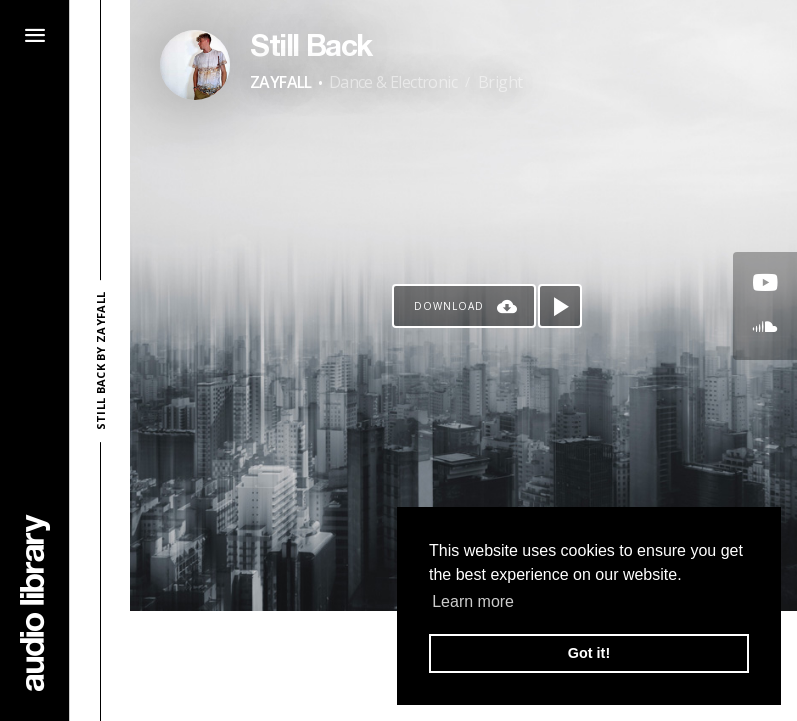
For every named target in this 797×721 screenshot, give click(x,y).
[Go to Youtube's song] (765, 284)
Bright (500, 82)
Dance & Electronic (393, 82)
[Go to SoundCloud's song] (765, 328)
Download (449, 306)
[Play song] (560, 306)
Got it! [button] (589, 653)
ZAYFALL (281, 82)
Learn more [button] (473, 601)
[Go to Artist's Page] (195, 65)
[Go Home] (35, 602)
